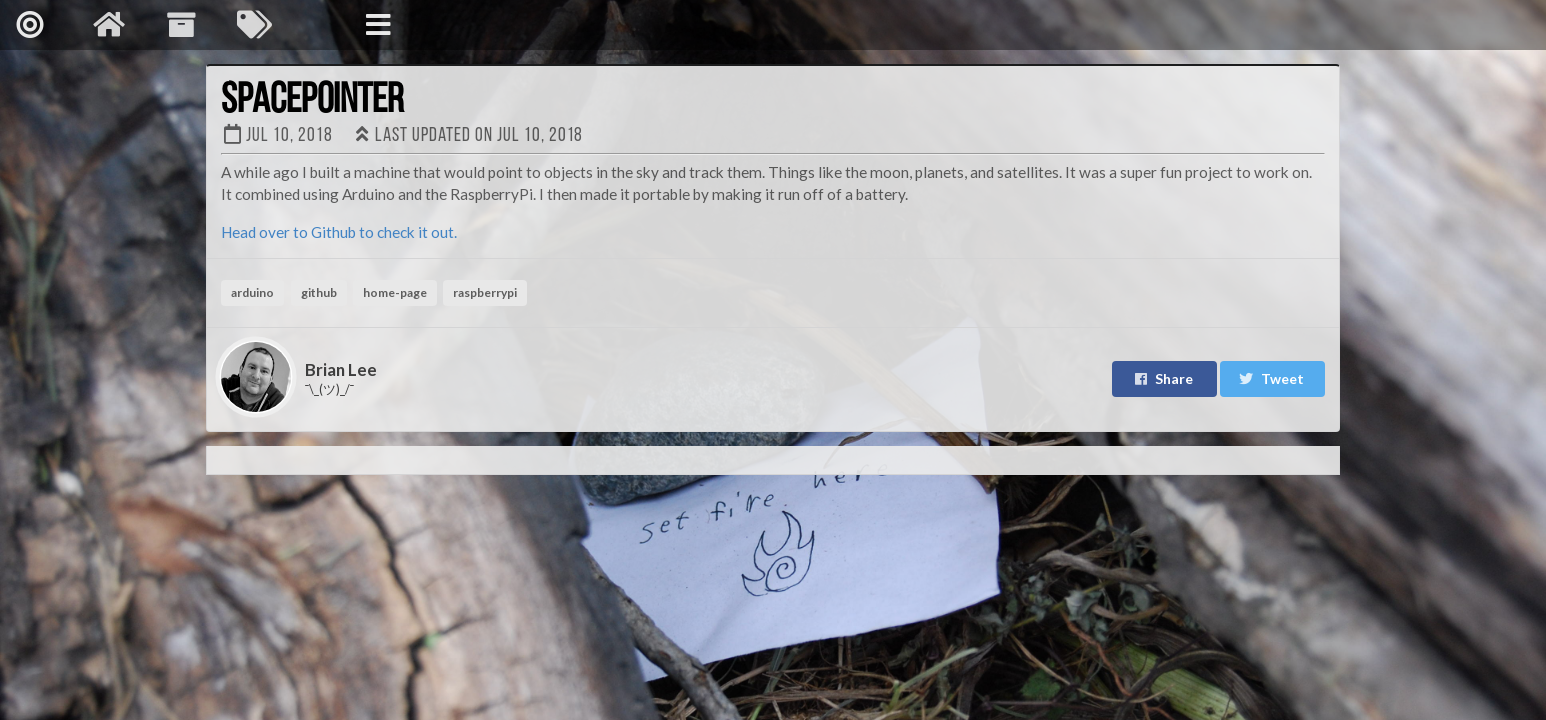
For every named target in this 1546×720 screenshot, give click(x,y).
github (319, 292)
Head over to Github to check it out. (339, 232)
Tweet (1271, 378)
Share (1163, 378)
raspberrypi (485, 292)
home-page (395, 292)
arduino (252, 292)
